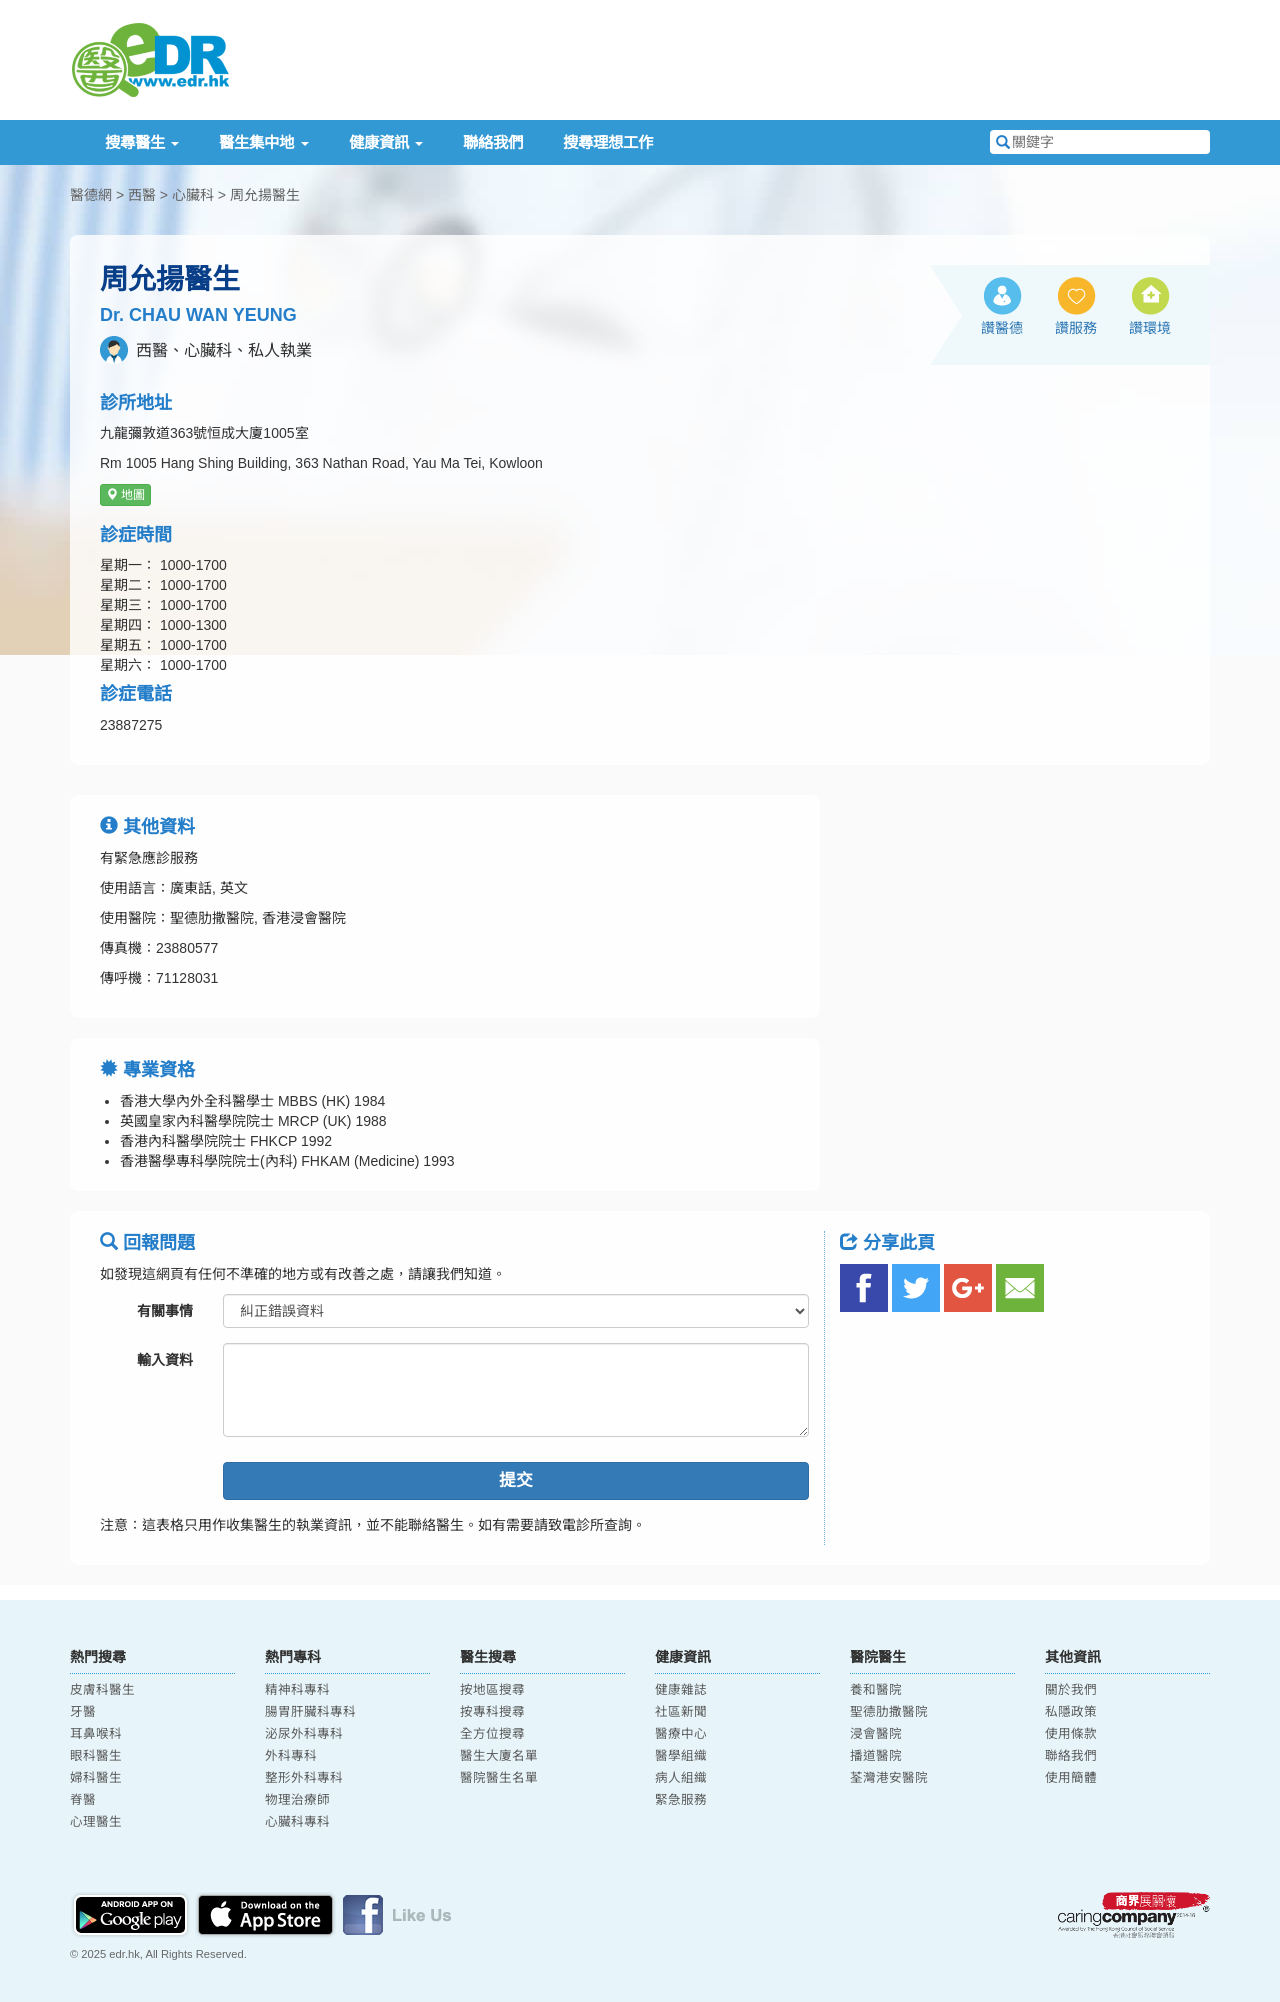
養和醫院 (876, 1690)
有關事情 (165, 1311)
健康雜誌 (681, 1690)
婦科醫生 (96, 1778)
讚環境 (1150, 328)
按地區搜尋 (492, 1690)
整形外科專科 (304, 1778)
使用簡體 (1071, 1778)
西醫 (142, 195)
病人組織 (681, 1778)
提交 (516, 1480)
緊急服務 (681, 1800)
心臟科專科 (297, 1822)
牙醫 (83, 1712)
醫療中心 (681, 1734)
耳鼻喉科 (96, 1734)
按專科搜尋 (492, 1712)
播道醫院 (876, 1756)
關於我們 (1071, 1690)
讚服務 (1076, 328)
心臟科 (193, 195)
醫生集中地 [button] (263, 142)
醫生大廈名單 (499, 1756)
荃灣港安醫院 (889, 1778)
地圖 (125, 495)
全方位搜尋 (492, 1734)
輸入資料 (165, 1360)
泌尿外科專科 (304, 1734)
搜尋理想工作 (608, 142)
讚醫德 (1002, 328)
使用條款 (1071, 1734)
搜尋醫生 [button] (142, 142)
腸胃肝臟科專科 (310, 1712)
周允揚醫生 (265, 195)
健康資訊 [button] (386, 142)
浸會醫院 (876, 1734)
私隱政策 (1071, 1712)
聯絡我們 (493, 142)
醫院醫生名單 (499, 1778)
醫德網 (91, 195)
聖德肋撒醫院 (889, 1712)
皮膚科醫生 (102, 1690)
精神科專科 (297, 1690)
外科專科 (291, 1756)
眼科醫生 (96, 1756)
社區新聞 (681, 1712)
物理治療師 (297, 1800)
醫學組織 (681, 1756)
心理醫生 (96, 1822)
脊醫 (83, 1800)
